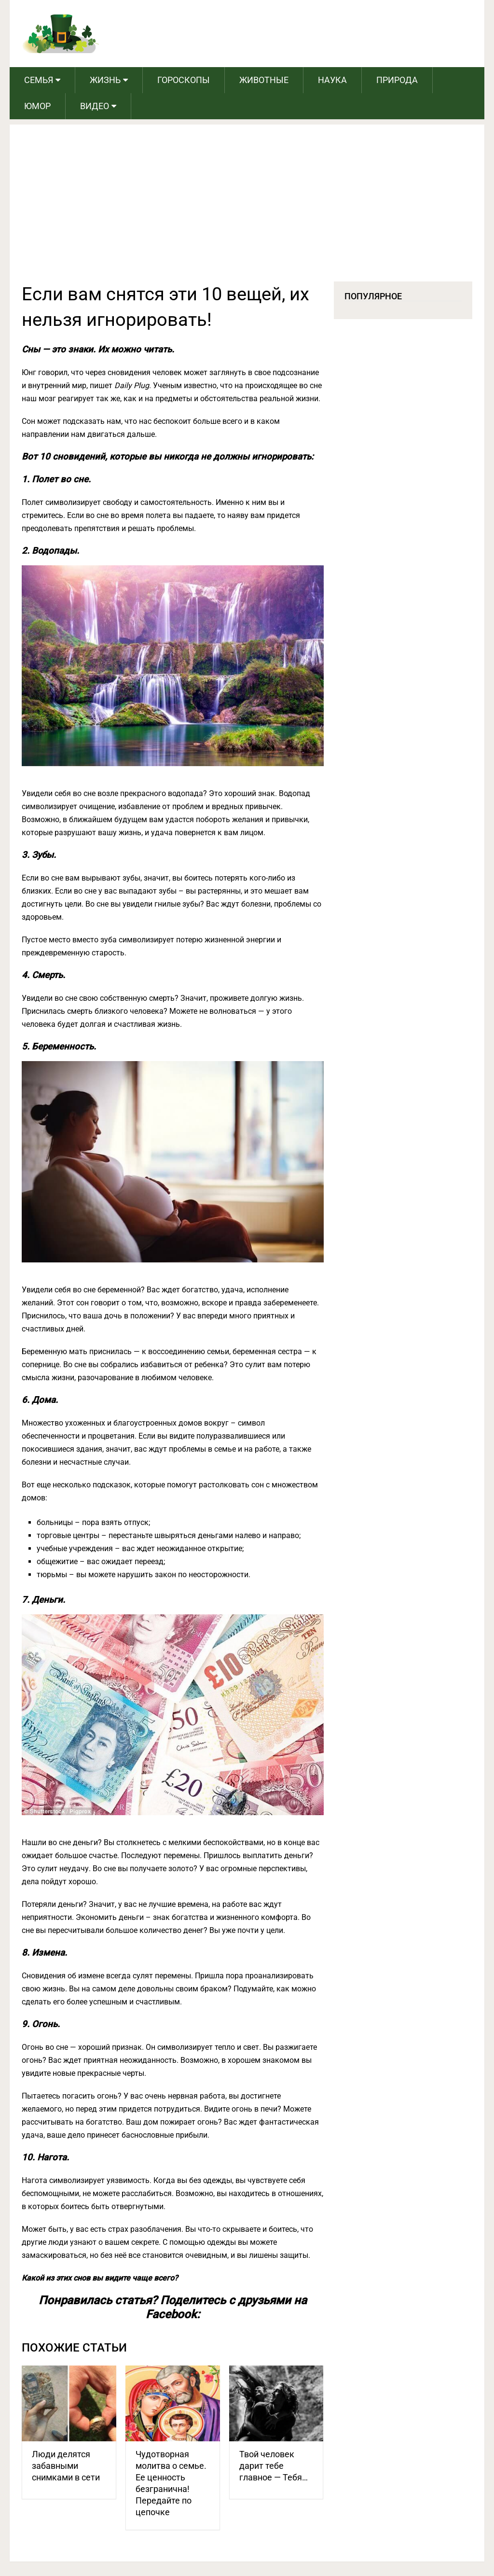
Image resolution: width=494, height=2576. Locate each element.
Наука (332, 80)
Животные (263, 80)
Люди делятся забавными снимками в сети (66, 2465)
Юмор (37, 106)
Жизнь (105, 80)
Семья (38, 80)
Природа (397, 80)
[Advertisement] (247, 209)
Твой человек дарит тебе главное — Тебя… (273, 2465)
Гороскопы (183, 80)
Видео (94, 106)
